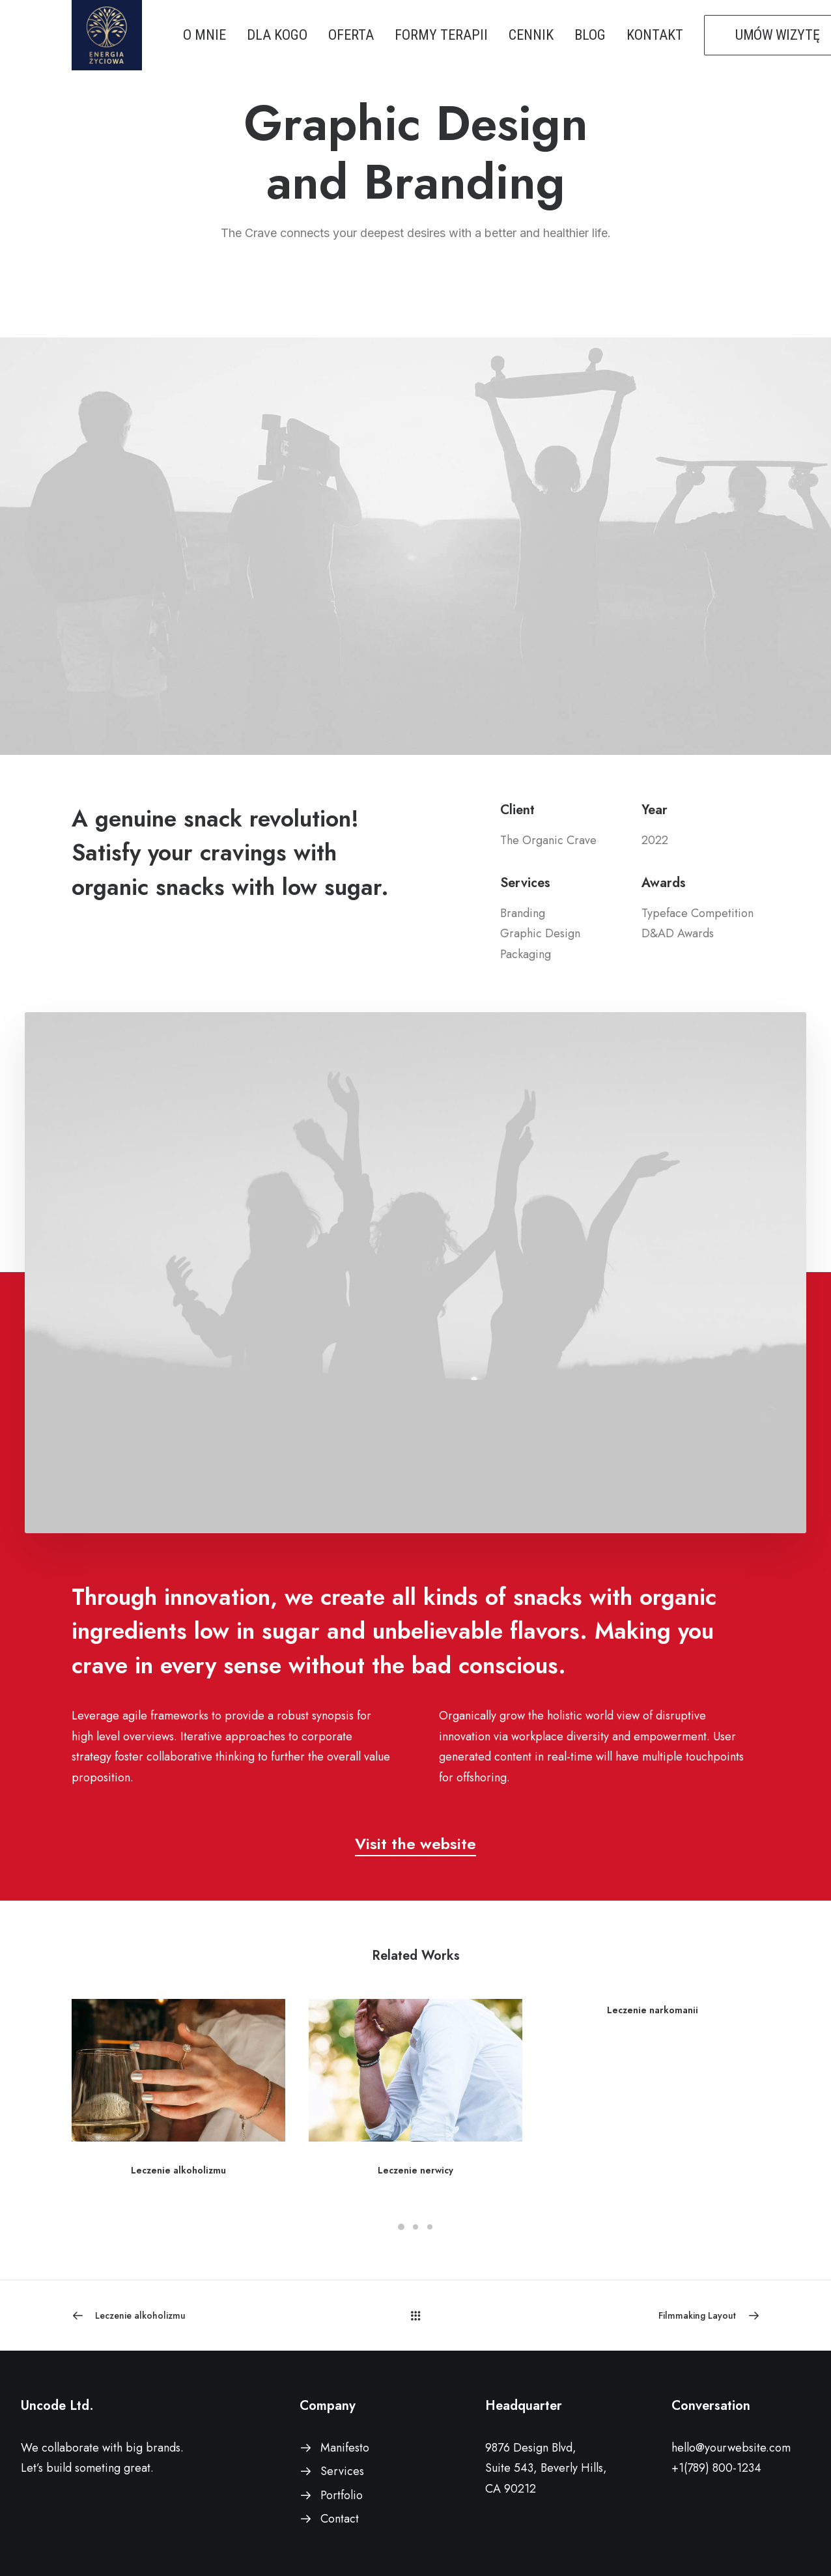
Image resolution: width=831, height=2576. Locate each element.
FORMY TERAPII (441, 35)
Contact (339, 2518)
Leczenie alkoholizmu (178, 2170)
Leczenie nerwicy (415, 2170)
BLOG (590, 35)
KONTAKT (655, 35)
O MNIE (204, 35)
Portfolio (341, 2495)
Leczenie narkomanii (652, 2010)
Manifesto (344, 2447)
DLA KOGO (277, 35)
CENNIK (531, 35)
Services (342, 2471)
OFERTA (351, 35)
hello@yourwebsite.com (731, 2447)
